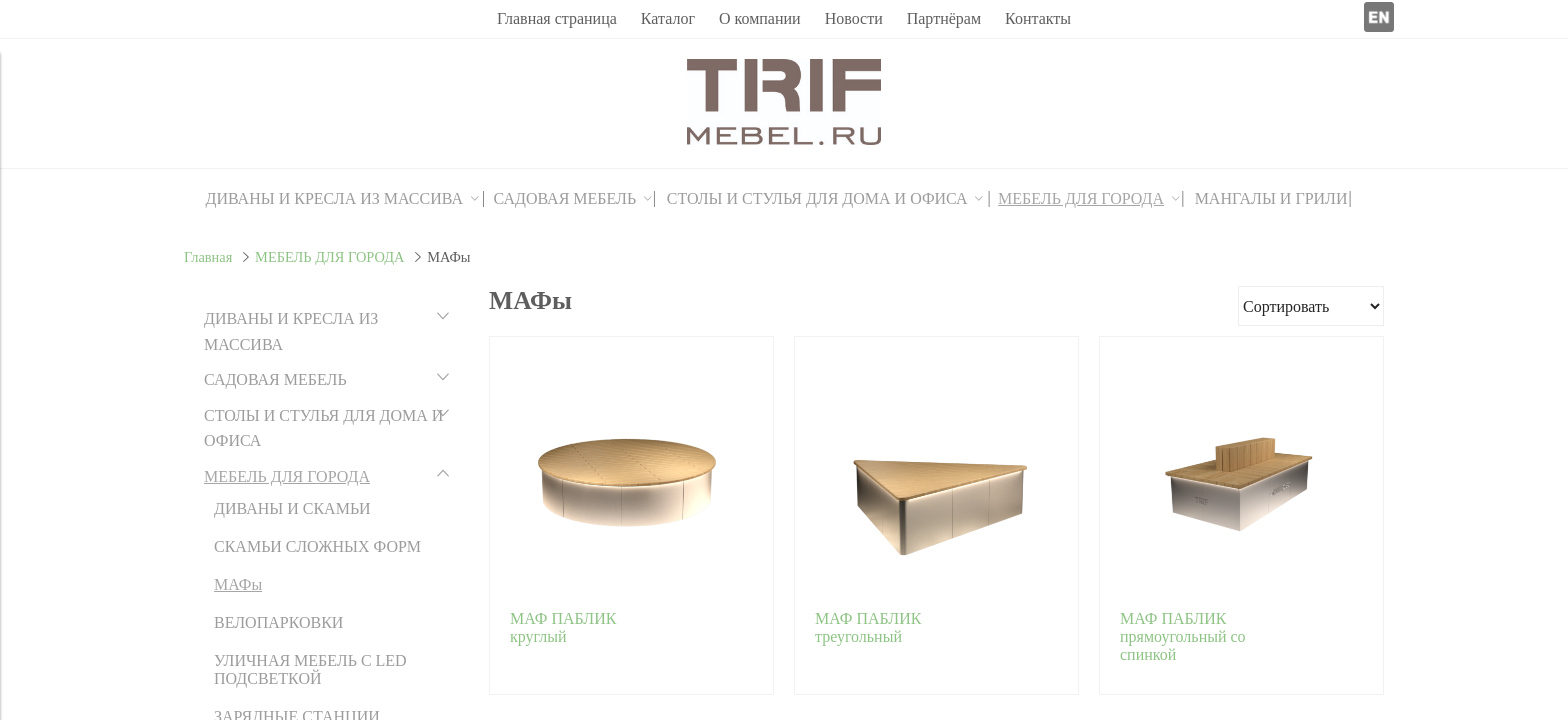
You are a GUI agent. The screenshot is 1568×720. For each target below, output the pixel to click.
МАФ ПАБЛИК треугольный (868, 627)
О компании (760, 18)
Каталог (668, 18)
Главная (208, 257)
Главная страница (557, 18)
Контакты (1038, 18)
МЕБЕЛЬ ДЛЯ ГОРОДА (329, 257)
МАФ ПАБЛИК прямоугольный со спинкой (1183, 636)
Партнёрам (944, 18)
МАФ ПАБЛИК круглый (563, 627)
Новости (854, 18)
